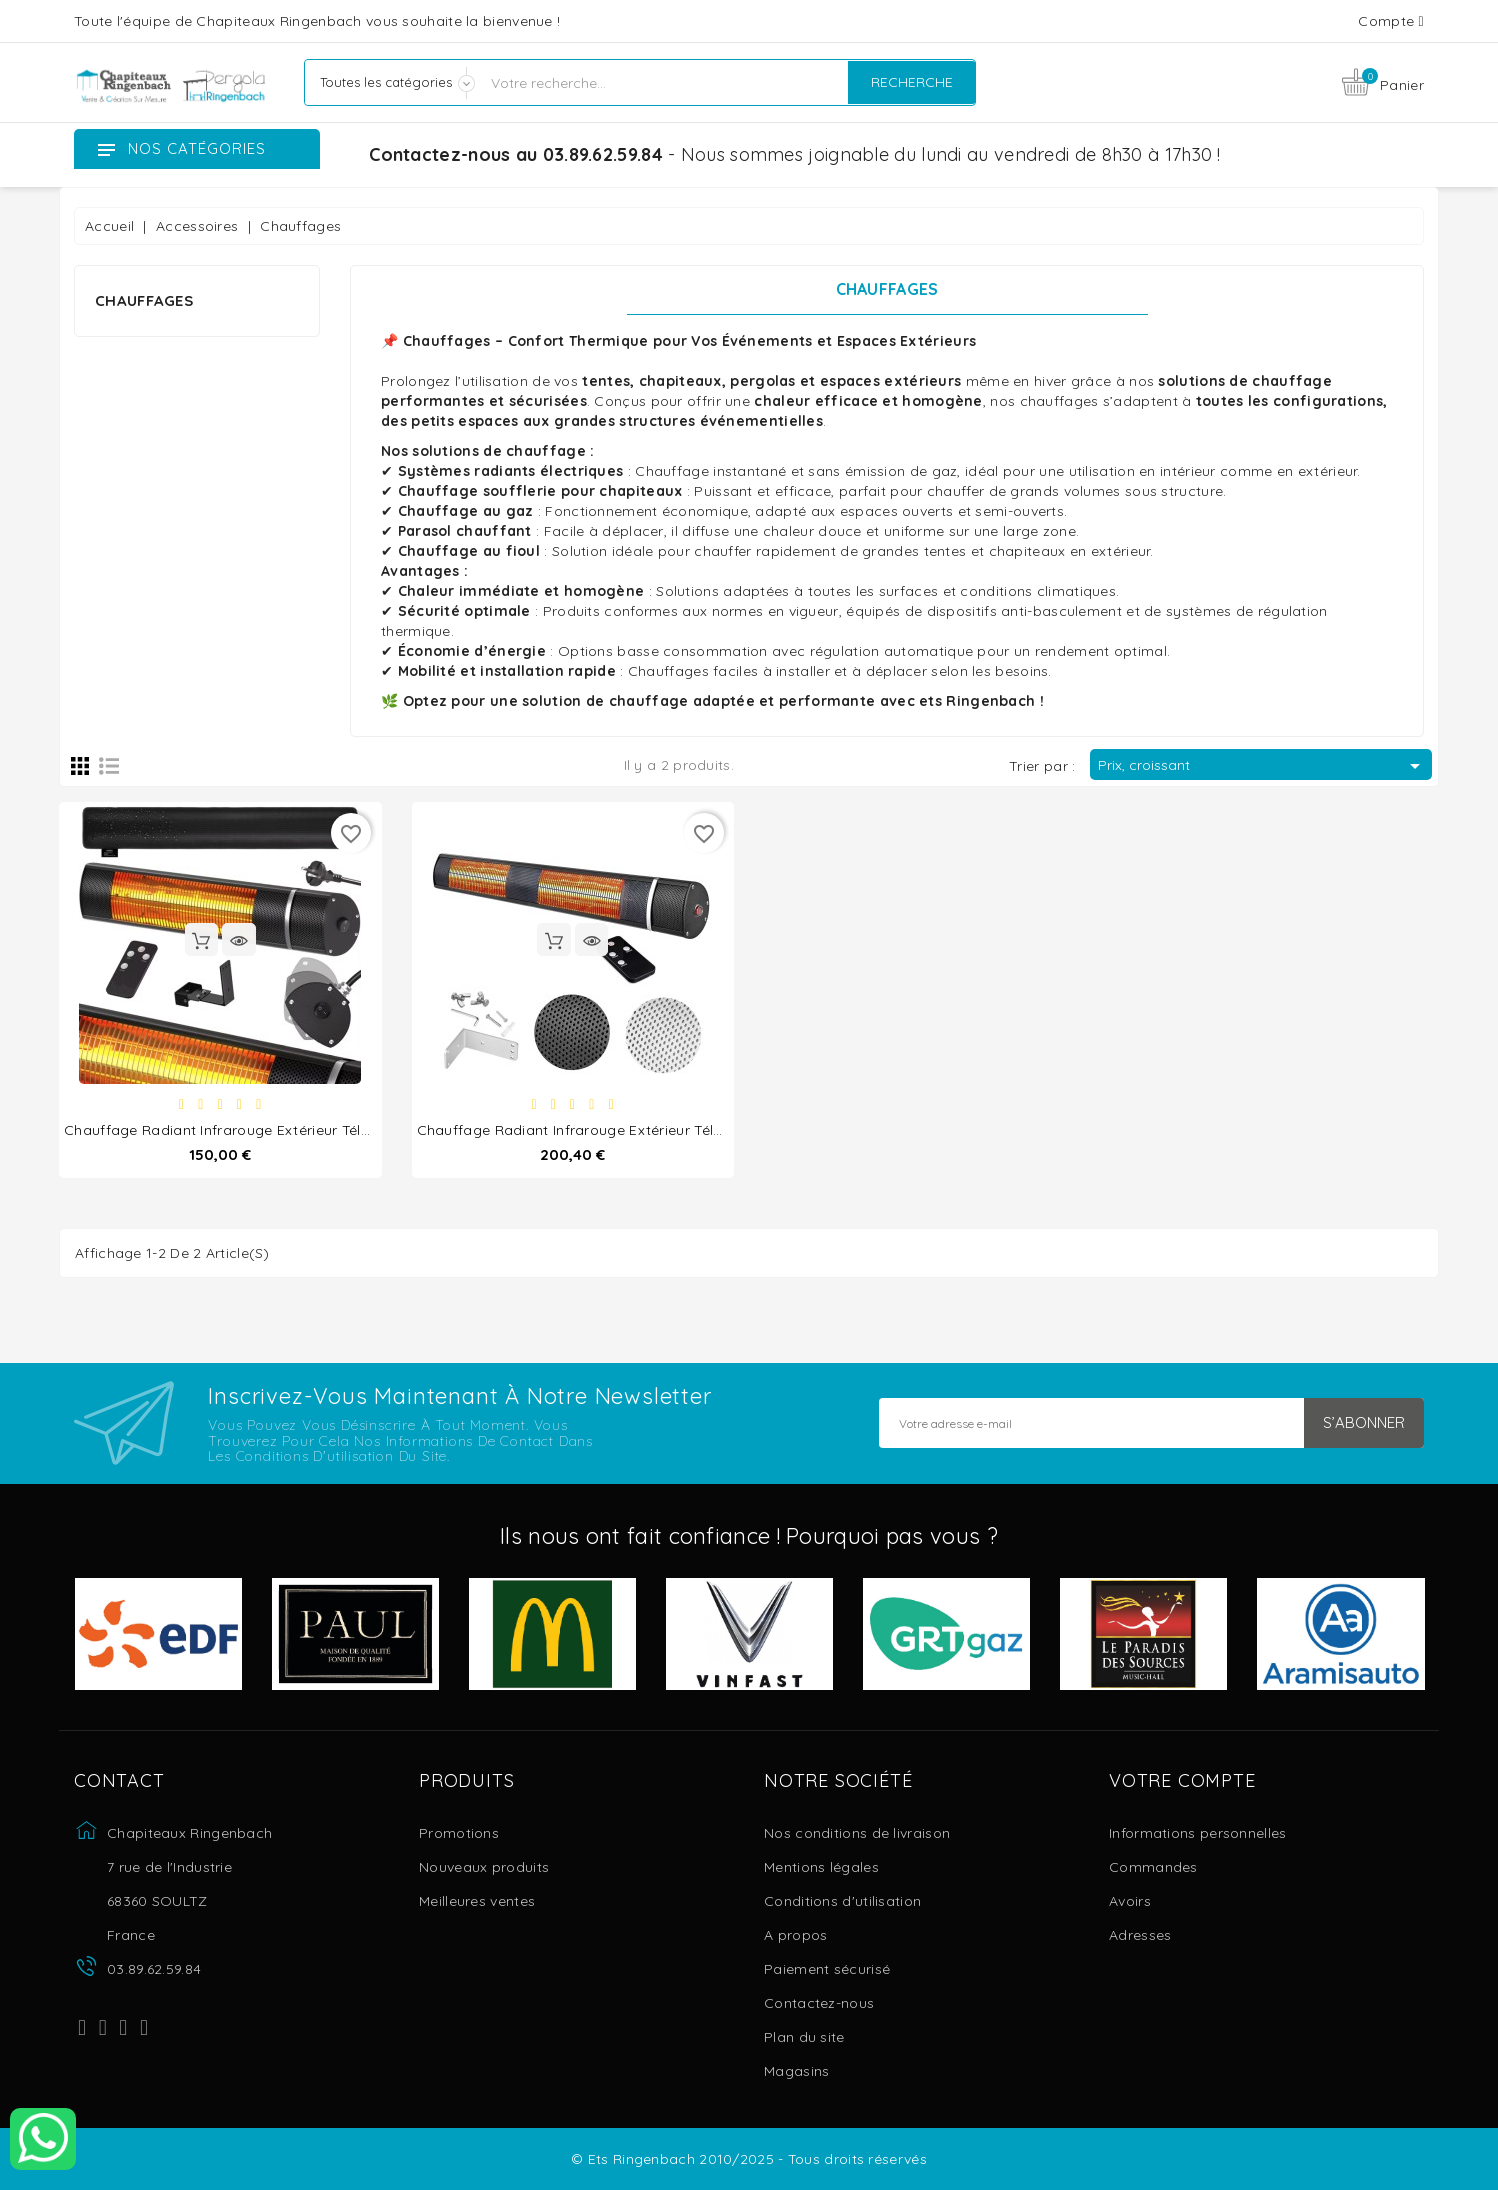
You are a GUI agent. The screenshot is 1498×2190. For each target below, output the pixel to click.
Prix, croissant (1262, 766)
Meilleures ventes (477, 1901)
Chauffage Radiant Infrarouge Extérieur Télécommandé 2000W (283, 1129)
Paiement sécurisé (827, 1969)
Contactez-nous (819, 2003)
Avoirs (1130, 1901)
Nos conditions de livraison (857, 1833)
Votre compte (1182, 1781)
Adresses (1140, 1935)
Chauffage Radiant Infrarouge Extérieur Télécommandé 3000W (636, 1129)
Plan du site (804, 2037)
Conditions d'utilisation (842, 1901)
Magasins (796, 2071)
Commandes (1153, 1867)
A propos (795, 1935)
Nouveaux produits (484, 1867)
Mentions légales (821, 1867)
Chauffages (144, 300)
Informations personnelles (1198, 1833)
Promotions (459, 1833)
